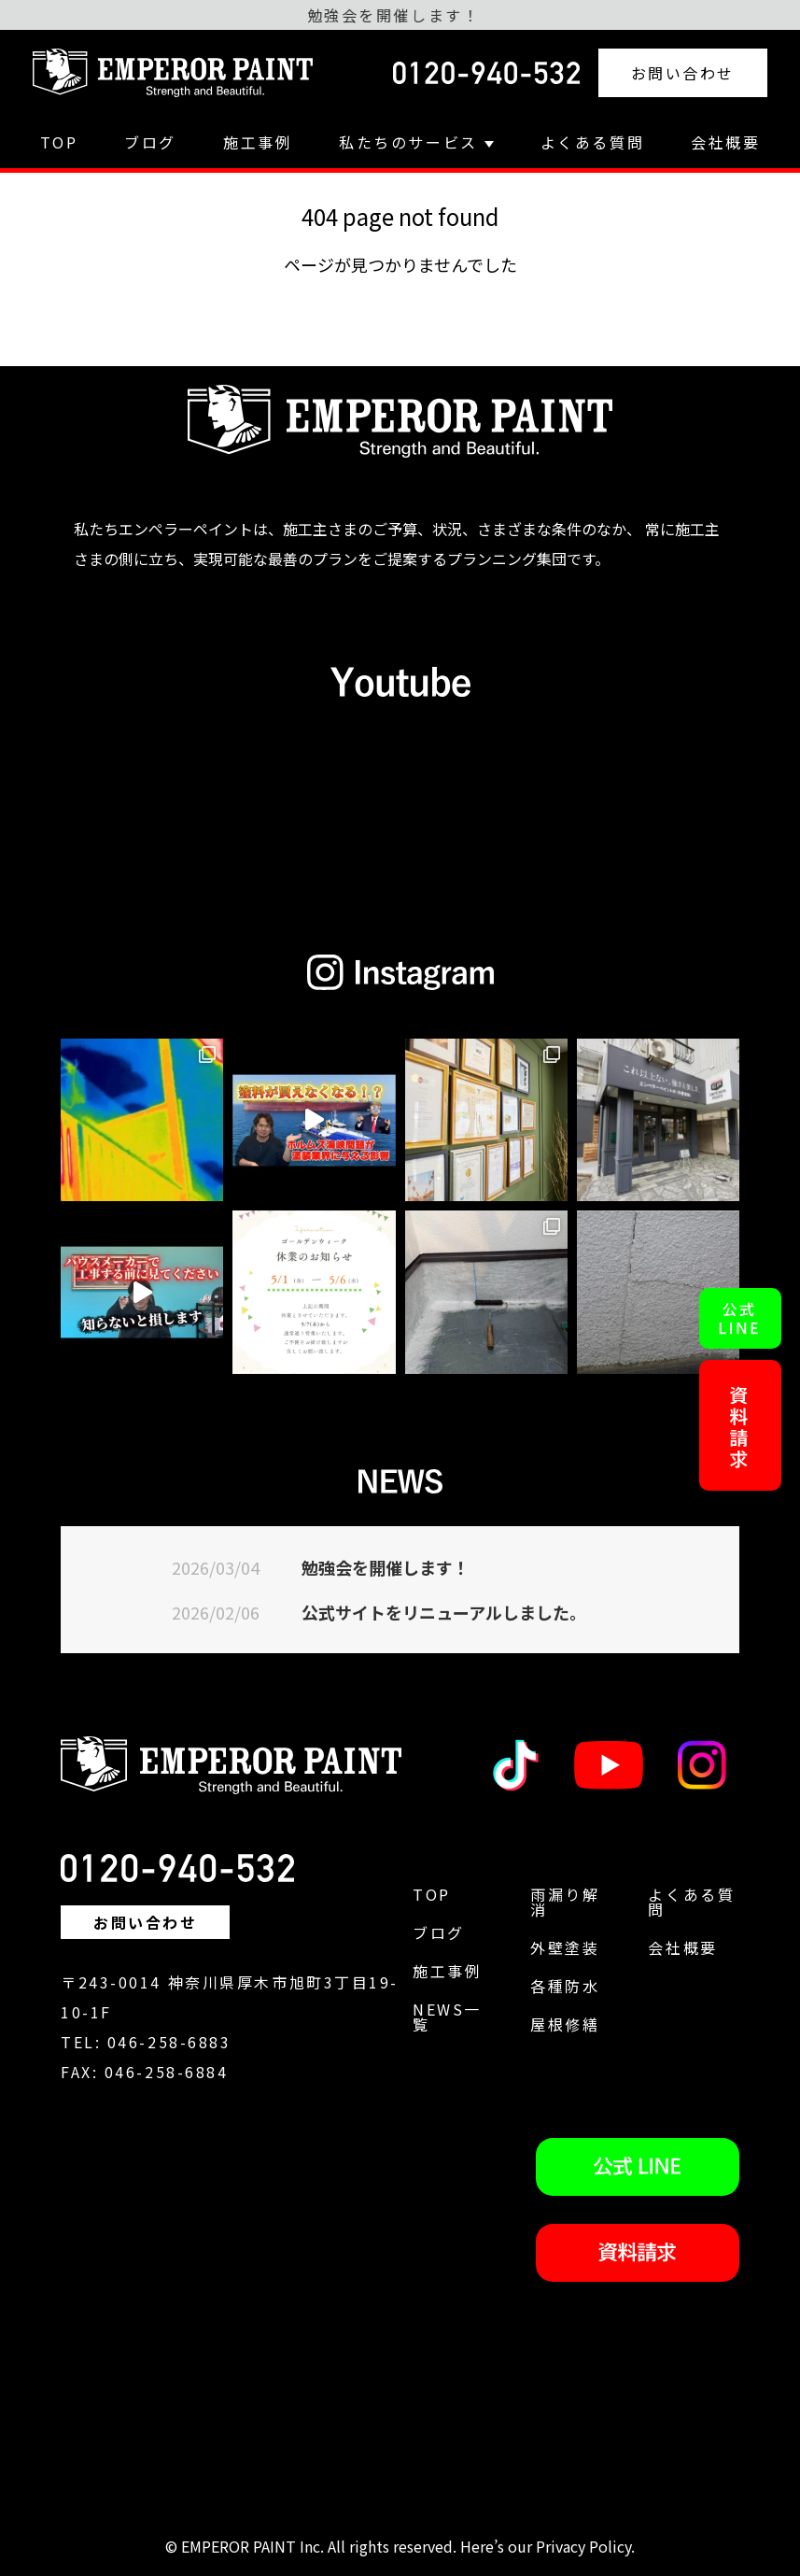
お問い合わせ (683, 73)
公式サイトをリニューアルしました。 (444, 1612)
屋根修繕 (564, 2024)
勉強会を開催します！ (386, 1567)
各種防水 (564, 1985)
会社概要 (725, 142)
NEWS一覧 (447, 2016)
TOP (59, 142)
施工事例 (257, 142)
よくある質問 (592, 142)
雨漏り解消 (564, 1901)
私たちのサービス (416, 142)
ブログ (150, 142)
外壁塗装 (564, 1947)
